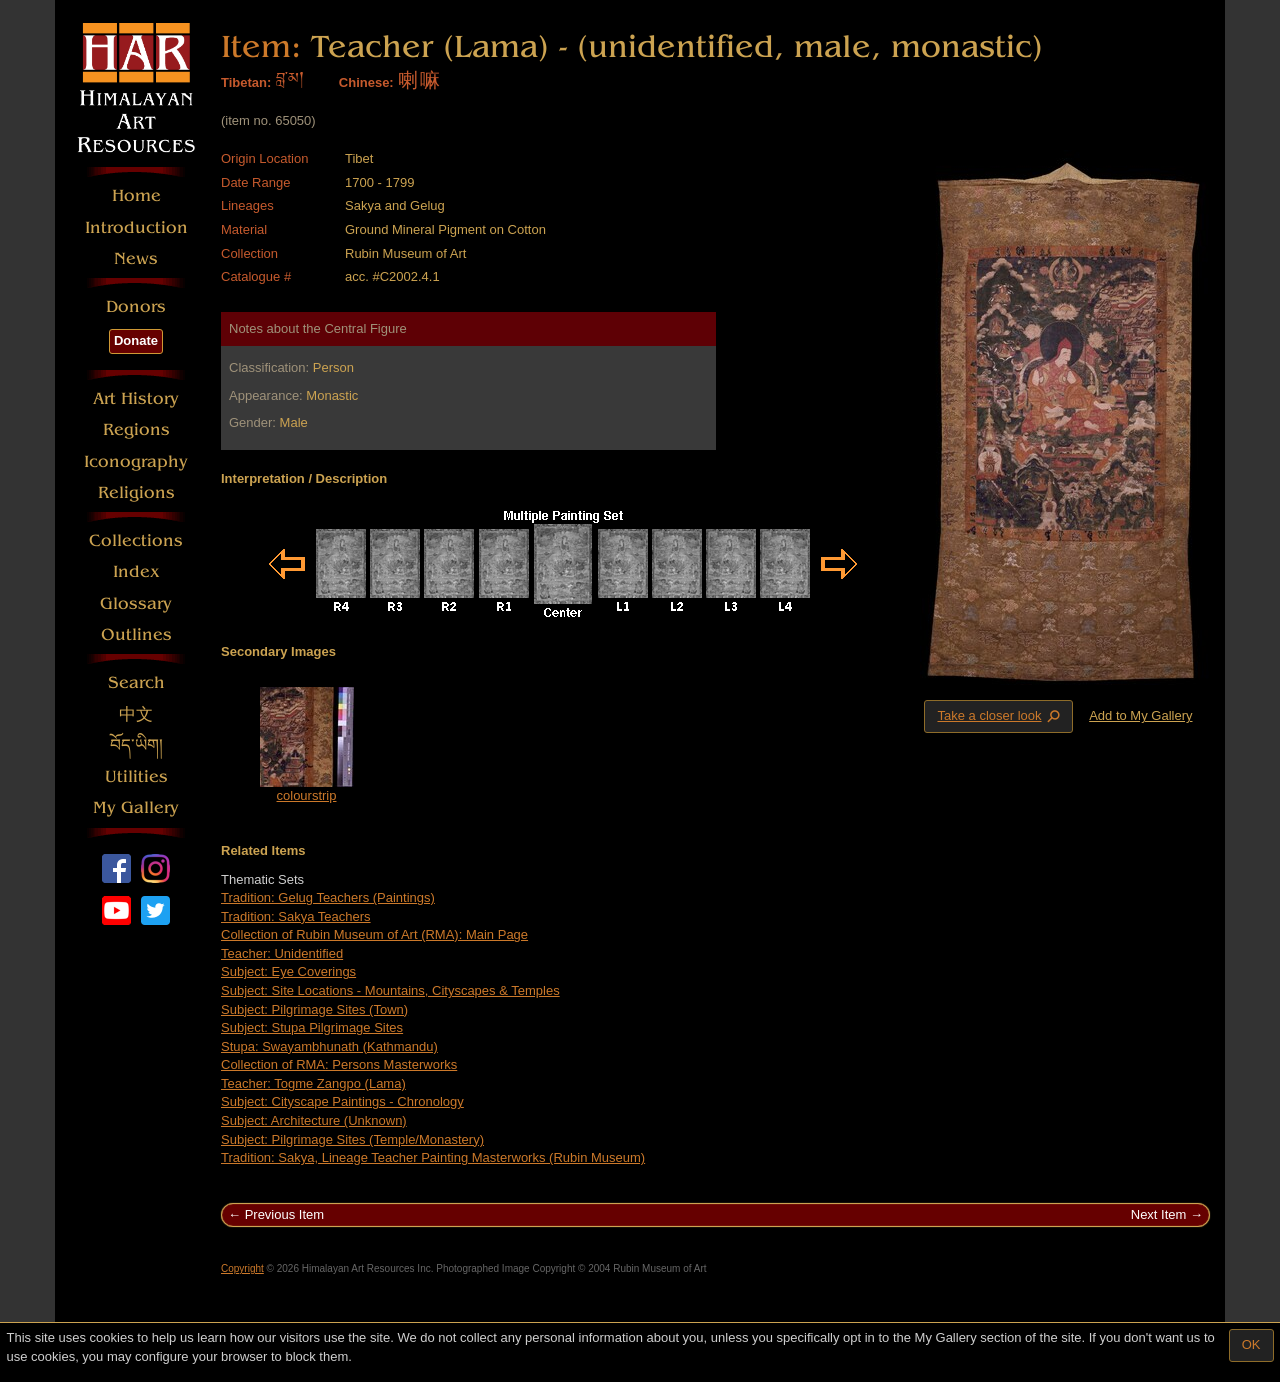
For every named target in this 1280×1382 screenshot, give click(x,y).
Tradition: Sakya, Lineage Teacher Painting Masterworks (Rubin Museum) (433, 1157)
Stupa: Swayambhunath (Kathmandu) (329, 1046)
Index (136, 571)
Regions (136, 429)
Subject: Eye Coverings (288, 971)
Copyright (242, 1268)
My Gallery (136, 807)
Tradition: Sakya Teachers (296, 916)
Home (136, 195)
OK (1251, 1344)
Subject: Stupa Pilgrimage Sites (312, 1027)
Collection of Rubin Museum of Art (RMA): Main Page (374, 934)
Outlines (136, 634)
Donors (136, 306)
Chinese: (366, 82)
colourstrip (307, 795)
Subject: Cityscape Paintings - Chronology (342, 1101)
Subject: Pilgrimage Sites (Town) (314, 1009)
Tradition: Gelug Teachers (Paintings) (328, 897)
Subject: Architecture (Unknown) (314, 1120)
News (136, 258)
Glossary (136, 603)
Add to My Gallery (1140, 715)
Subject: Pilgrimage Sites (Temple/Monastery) (352, 1139)
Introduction (136, 227)
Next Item (1159, 1214)
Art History (136, 398)
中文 (136, 714)
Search (136, 682)
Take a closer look (1000, 716)
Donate (136, 340)
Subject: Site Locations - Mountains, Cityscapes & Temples (390, 990)
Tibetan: (246, 82)
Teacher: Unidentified (282, 953)
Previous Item (284, 1214)
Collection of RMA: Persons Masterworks (339, 1064)
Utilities (136, 776)
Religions (136, 492)
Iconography (136, 461)
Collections (136, 540)
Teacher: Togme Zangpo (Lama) (313, 1083)
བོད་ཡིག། (136, 745)
